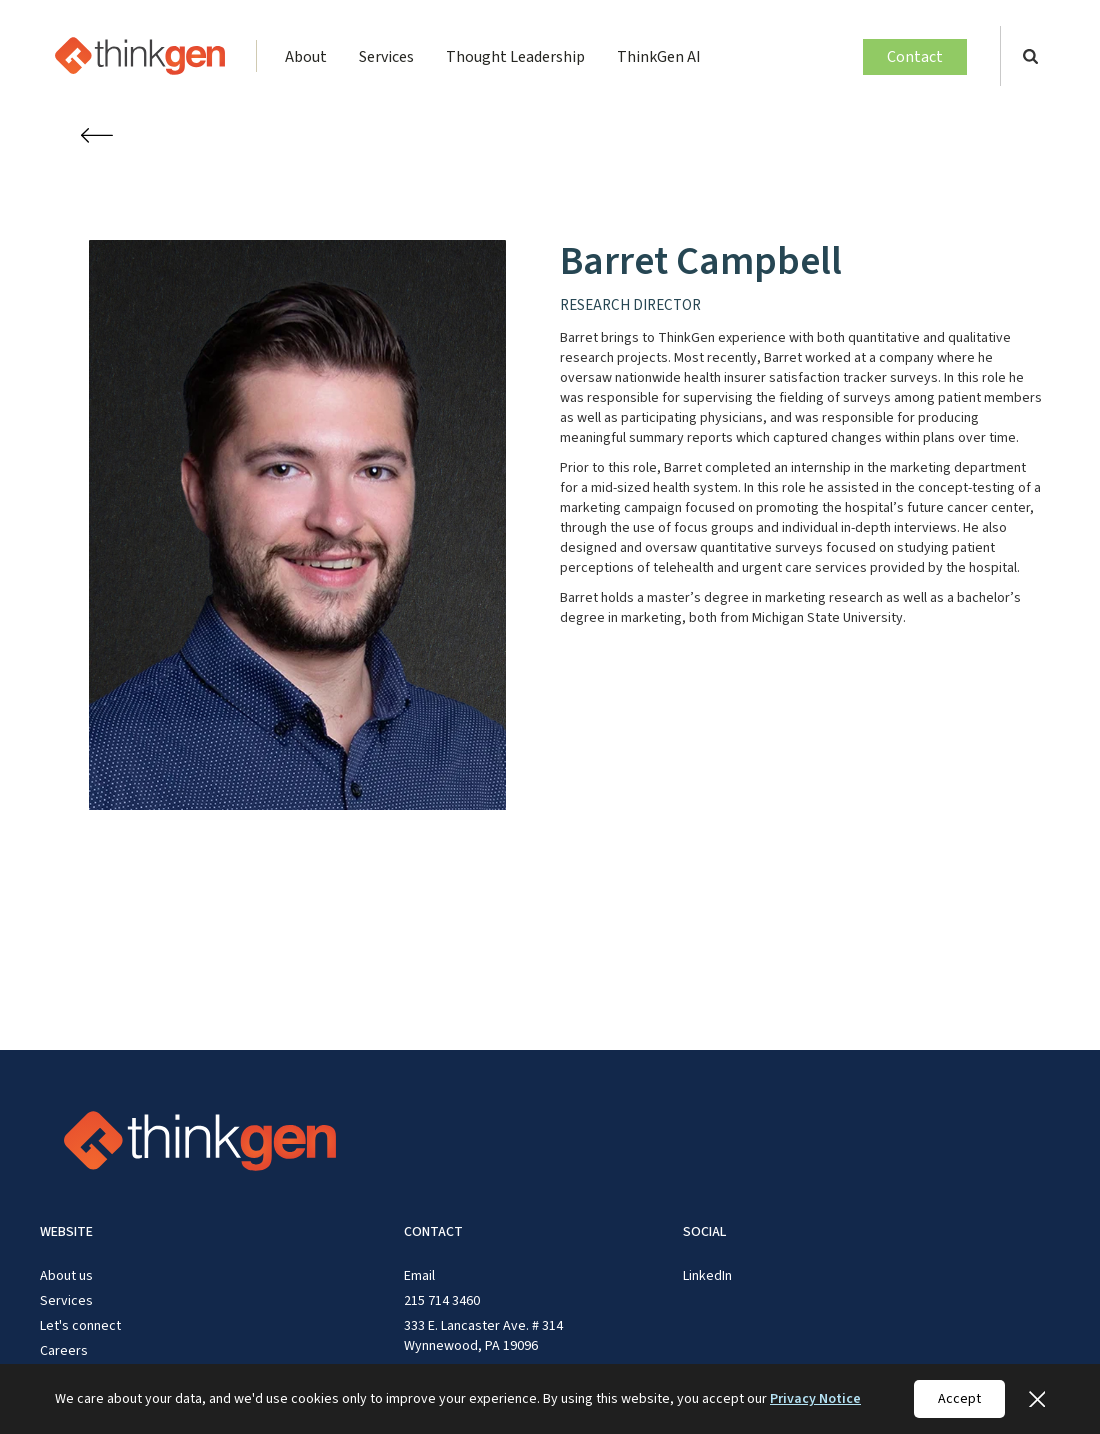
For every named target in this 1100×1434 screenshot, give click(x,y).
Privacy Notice (815, 1399)
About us (66, 1276)
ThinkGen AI (659, 57)
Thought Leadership (515, 57)
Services (386, 57)
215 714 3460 (442, 1301)
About (306, 57)
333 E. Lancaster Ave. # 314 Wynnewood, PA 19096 (483, 1336)
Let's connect (80, 1326)
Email (419, 1276)
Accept (959, 1399)
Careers (64, 1351)
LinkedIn (707, 1276)
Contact (915, 57)
